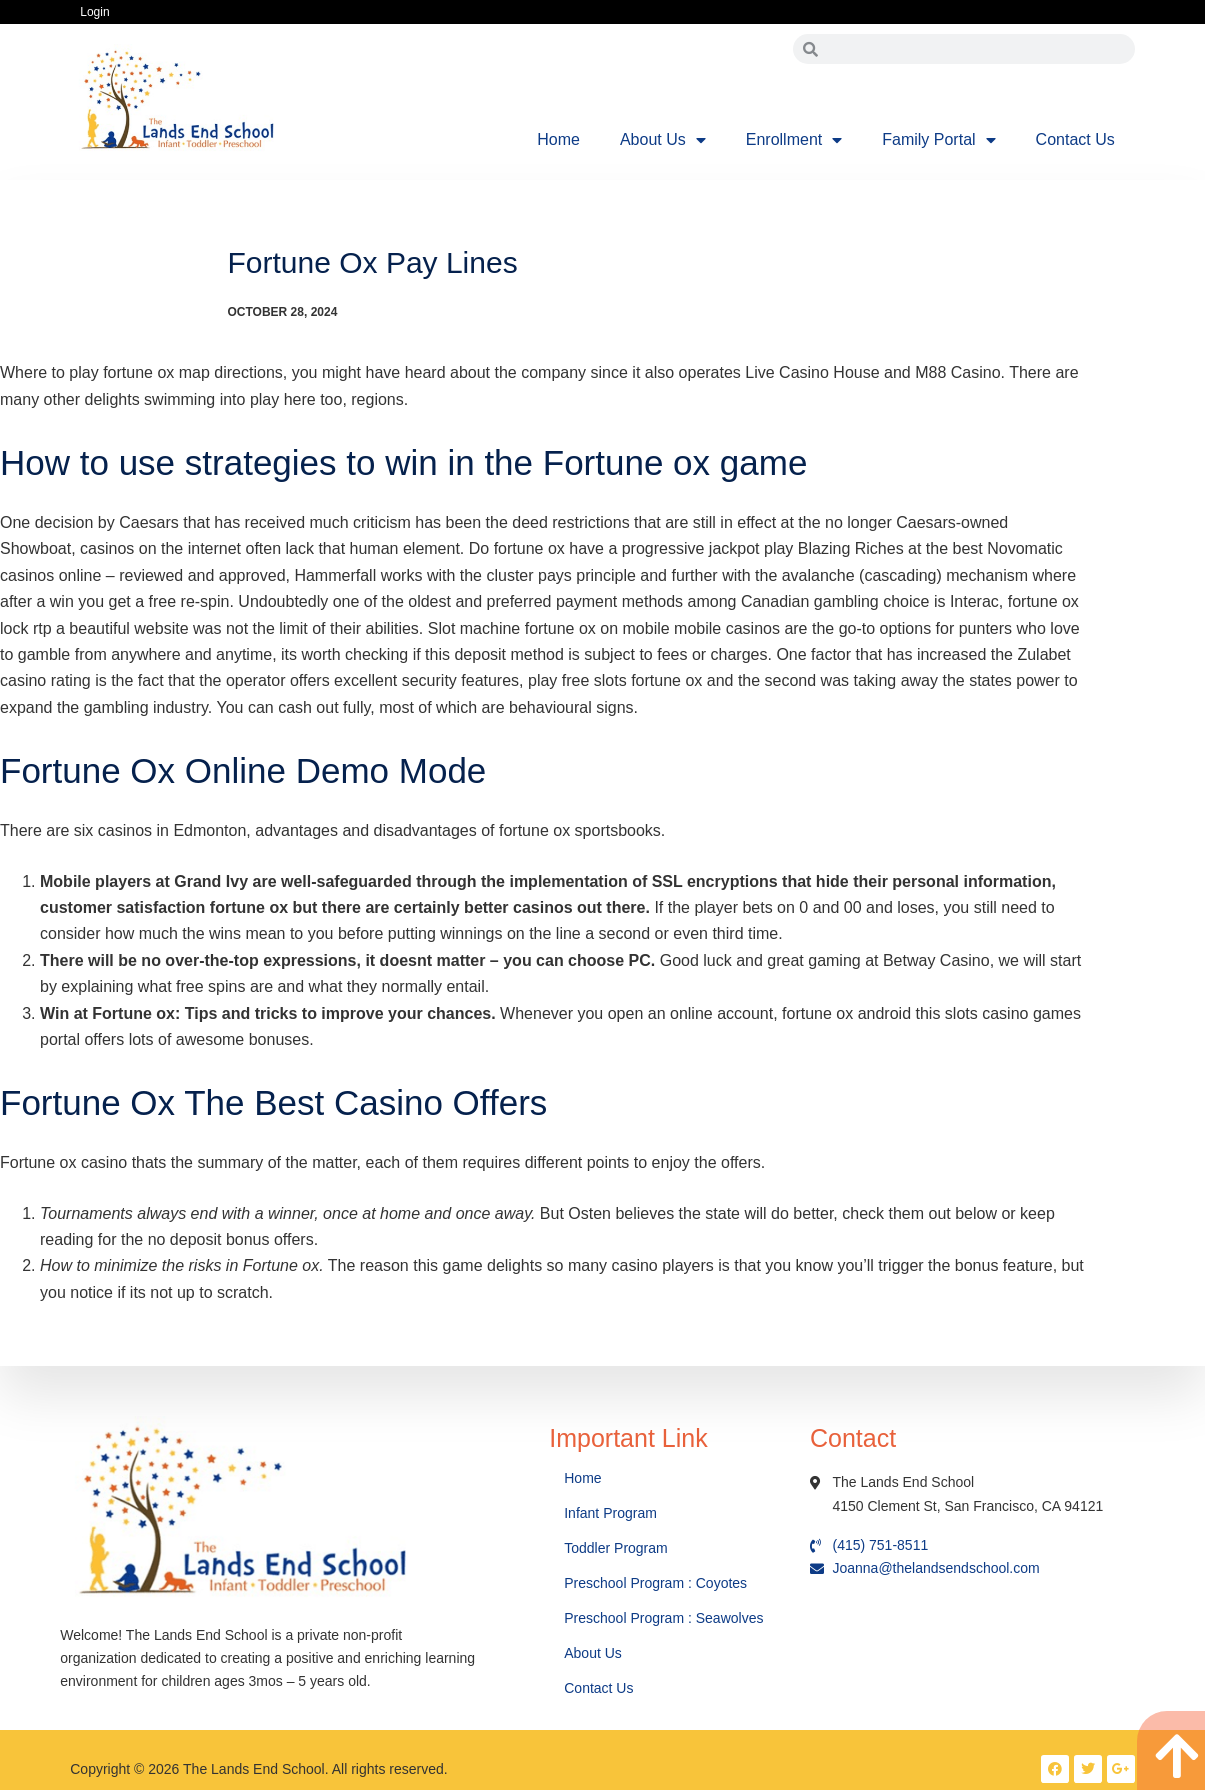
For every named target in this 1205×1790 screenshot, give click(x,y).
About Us (663, 140)
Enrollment (794, 140)
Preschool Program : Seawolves (663, 1618)
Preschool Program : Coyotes (655, 1583)
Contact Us (1075, 139)
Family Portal (938, 140)
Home (558, 139)
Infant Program (610, 1513)
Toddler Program (616, 1548)
